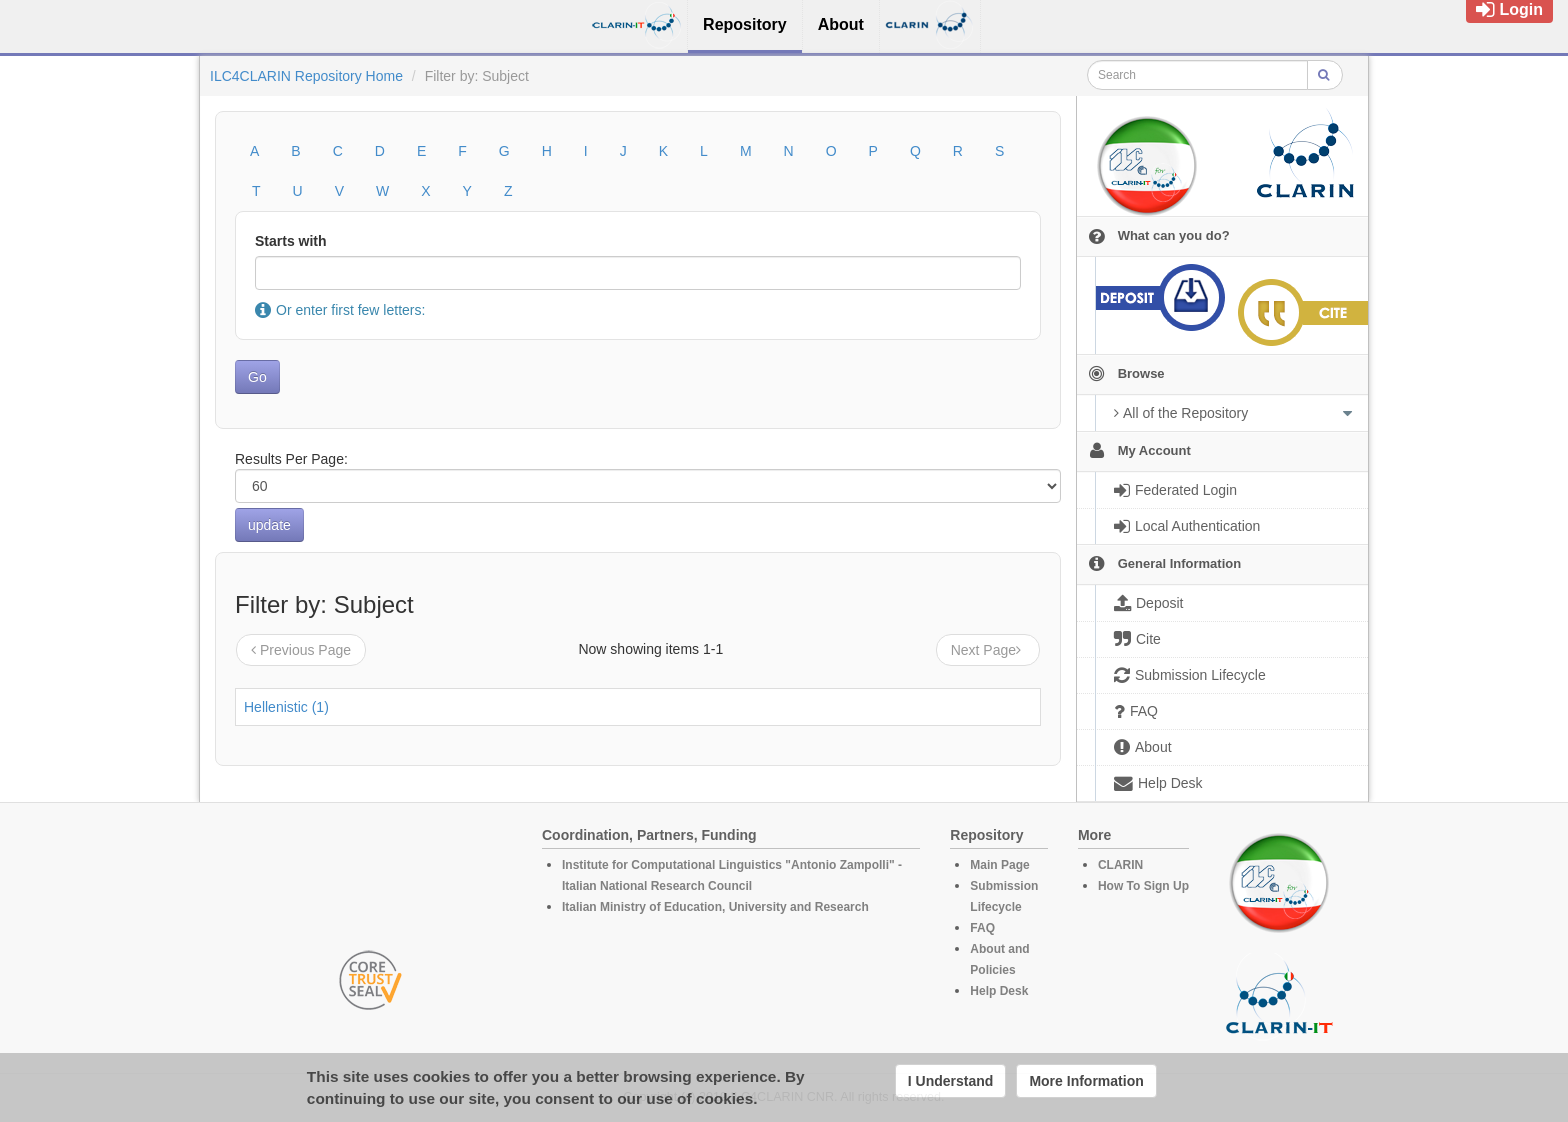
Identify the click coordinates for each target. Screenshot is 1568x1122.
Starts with (291, 241)
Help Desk (999, 991)
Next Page (988, 650)
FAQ (982, 928)
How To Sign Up (1143, 886)
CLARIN (1120, 865)
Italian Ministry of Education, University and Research (715, 907)
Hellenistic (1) (286, 707)
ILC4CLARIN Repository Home (306, 76)
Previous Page (301, 650)
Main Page (999, 865)
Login (1509, 9)
